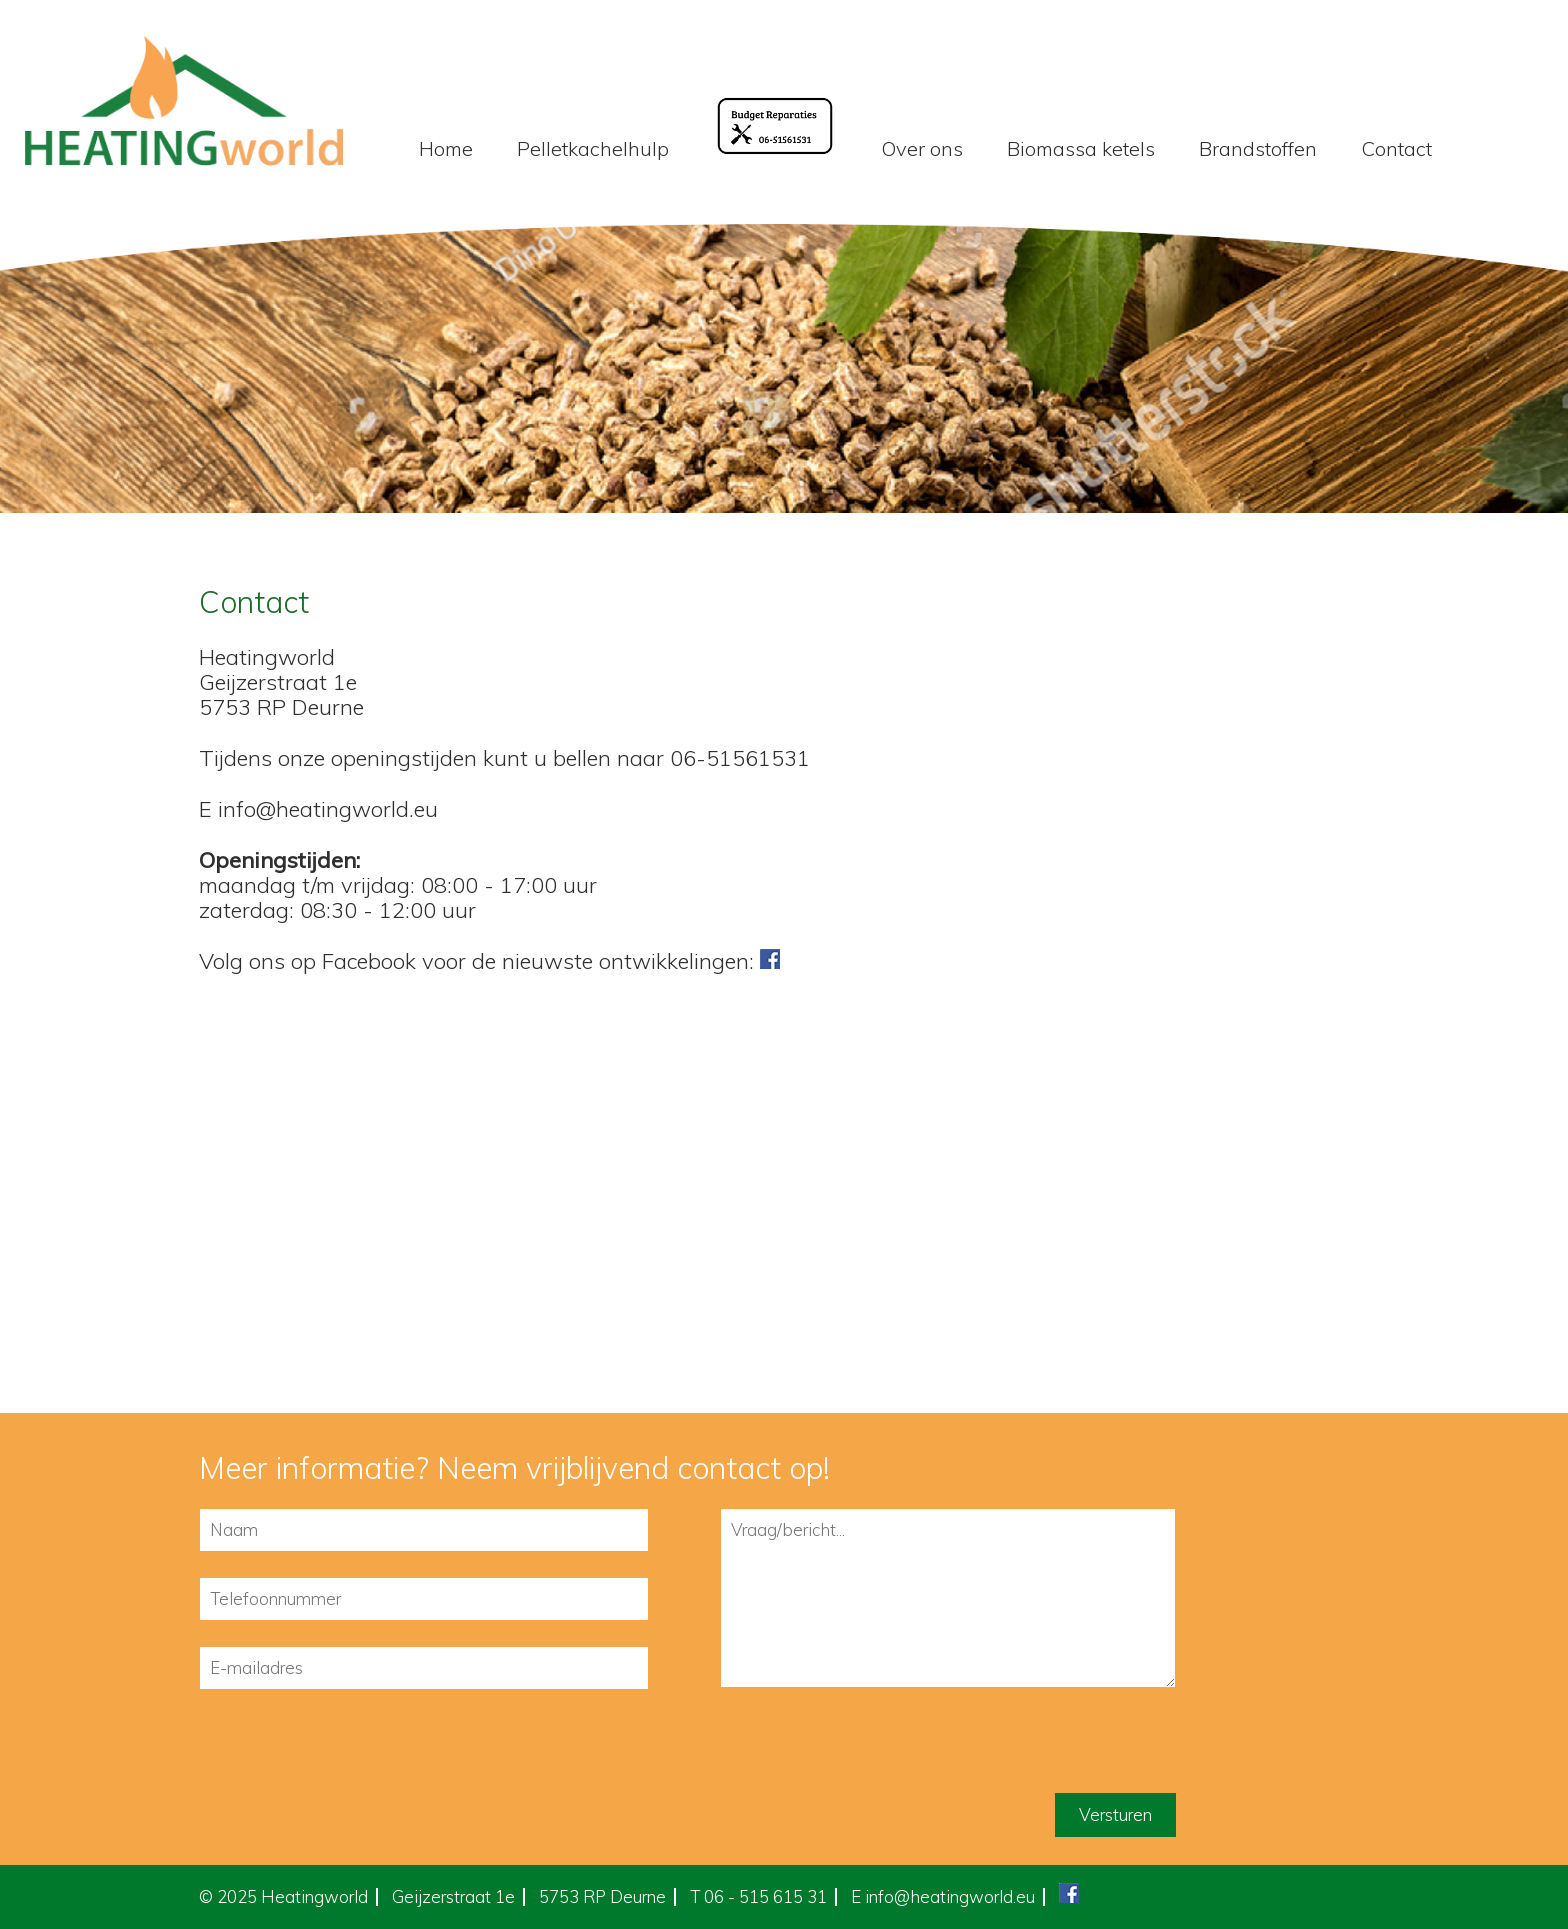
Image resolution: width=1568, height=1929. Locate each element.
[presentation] (351, 1754)
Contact (1396, 148)
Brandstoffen (1258, 148)
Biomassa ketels (1081, 148)
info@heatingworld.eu (950, 1896)
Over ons (922, 148)
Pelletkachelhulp (593, 148)
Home (446, 148)
